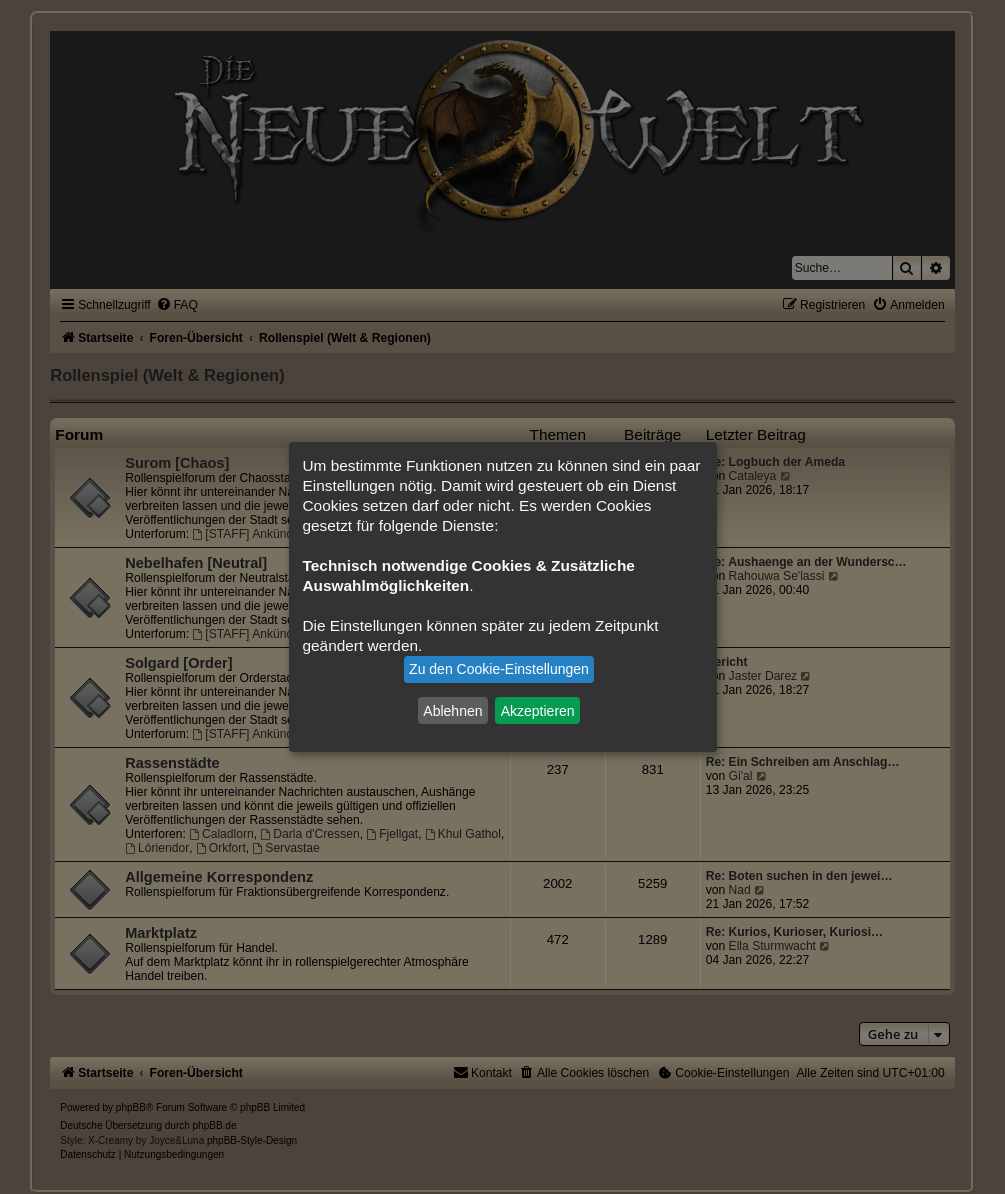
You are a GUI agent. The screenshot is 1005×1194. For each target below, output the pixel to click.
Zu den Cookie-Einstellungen (499, 669)
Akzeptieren (538, 710)
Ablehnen (452, 710)
